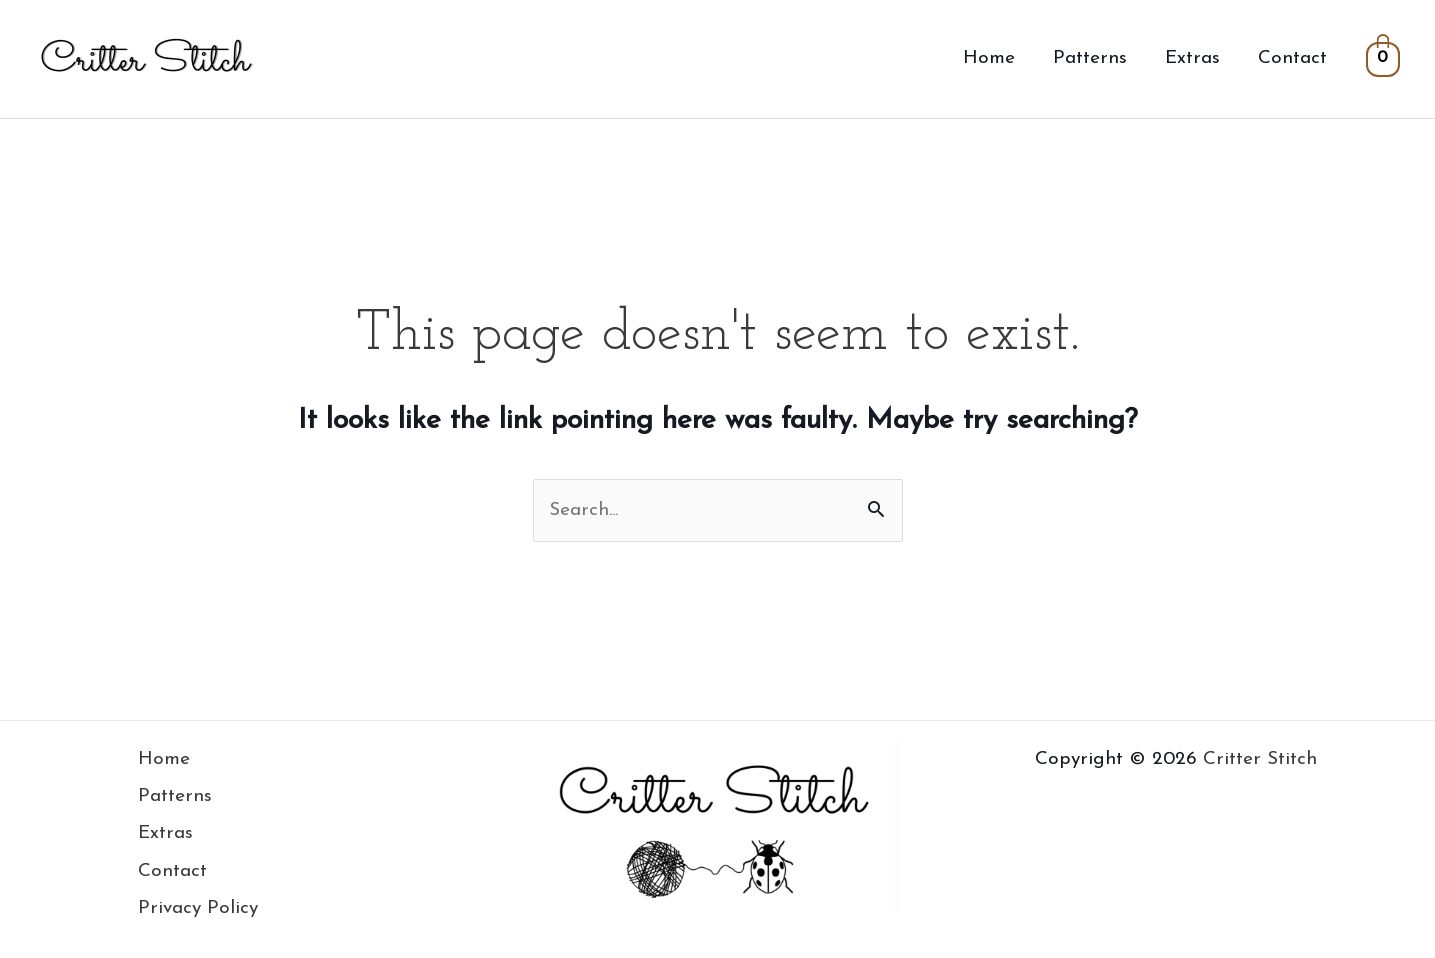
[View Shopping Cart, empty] (1383, 58)
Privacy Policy (198, 908)
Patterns (1090, 58)
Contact (1292, 58)
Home (989, 58)
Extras (1192, 58)
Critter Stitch (1260, 759)
